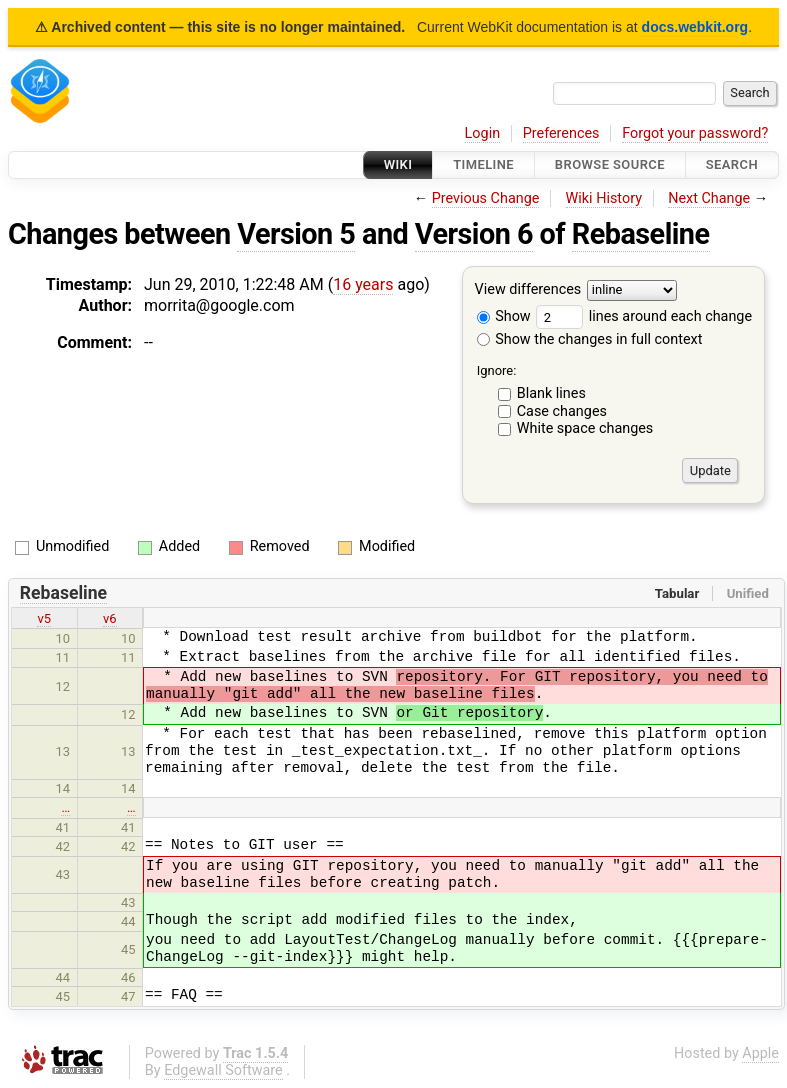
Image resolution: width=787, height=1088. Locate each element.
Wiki (398, 164)
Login (483, 133)
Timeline (483, 164)
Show (504, 316)
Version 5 (296, 234)
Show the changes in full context (590, 339)
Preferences (561, 133)
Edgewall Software (223, 1070)
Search (732, 164)
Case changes (562, 411)
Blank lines (551, 393)
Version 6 (474, 234)
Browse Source (610, 164)
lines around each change (644, 316)
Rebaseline (641, 234)
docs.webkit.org (695, 27)
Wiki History (604, 198)
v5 (44, 618)
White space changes (585, 428)
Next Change (709, 198)
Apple (760, 1053)
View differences (528, 290)
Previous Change (486, 198)
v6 (110, 618)
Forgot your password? (695, 133)
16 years (363, 284)
